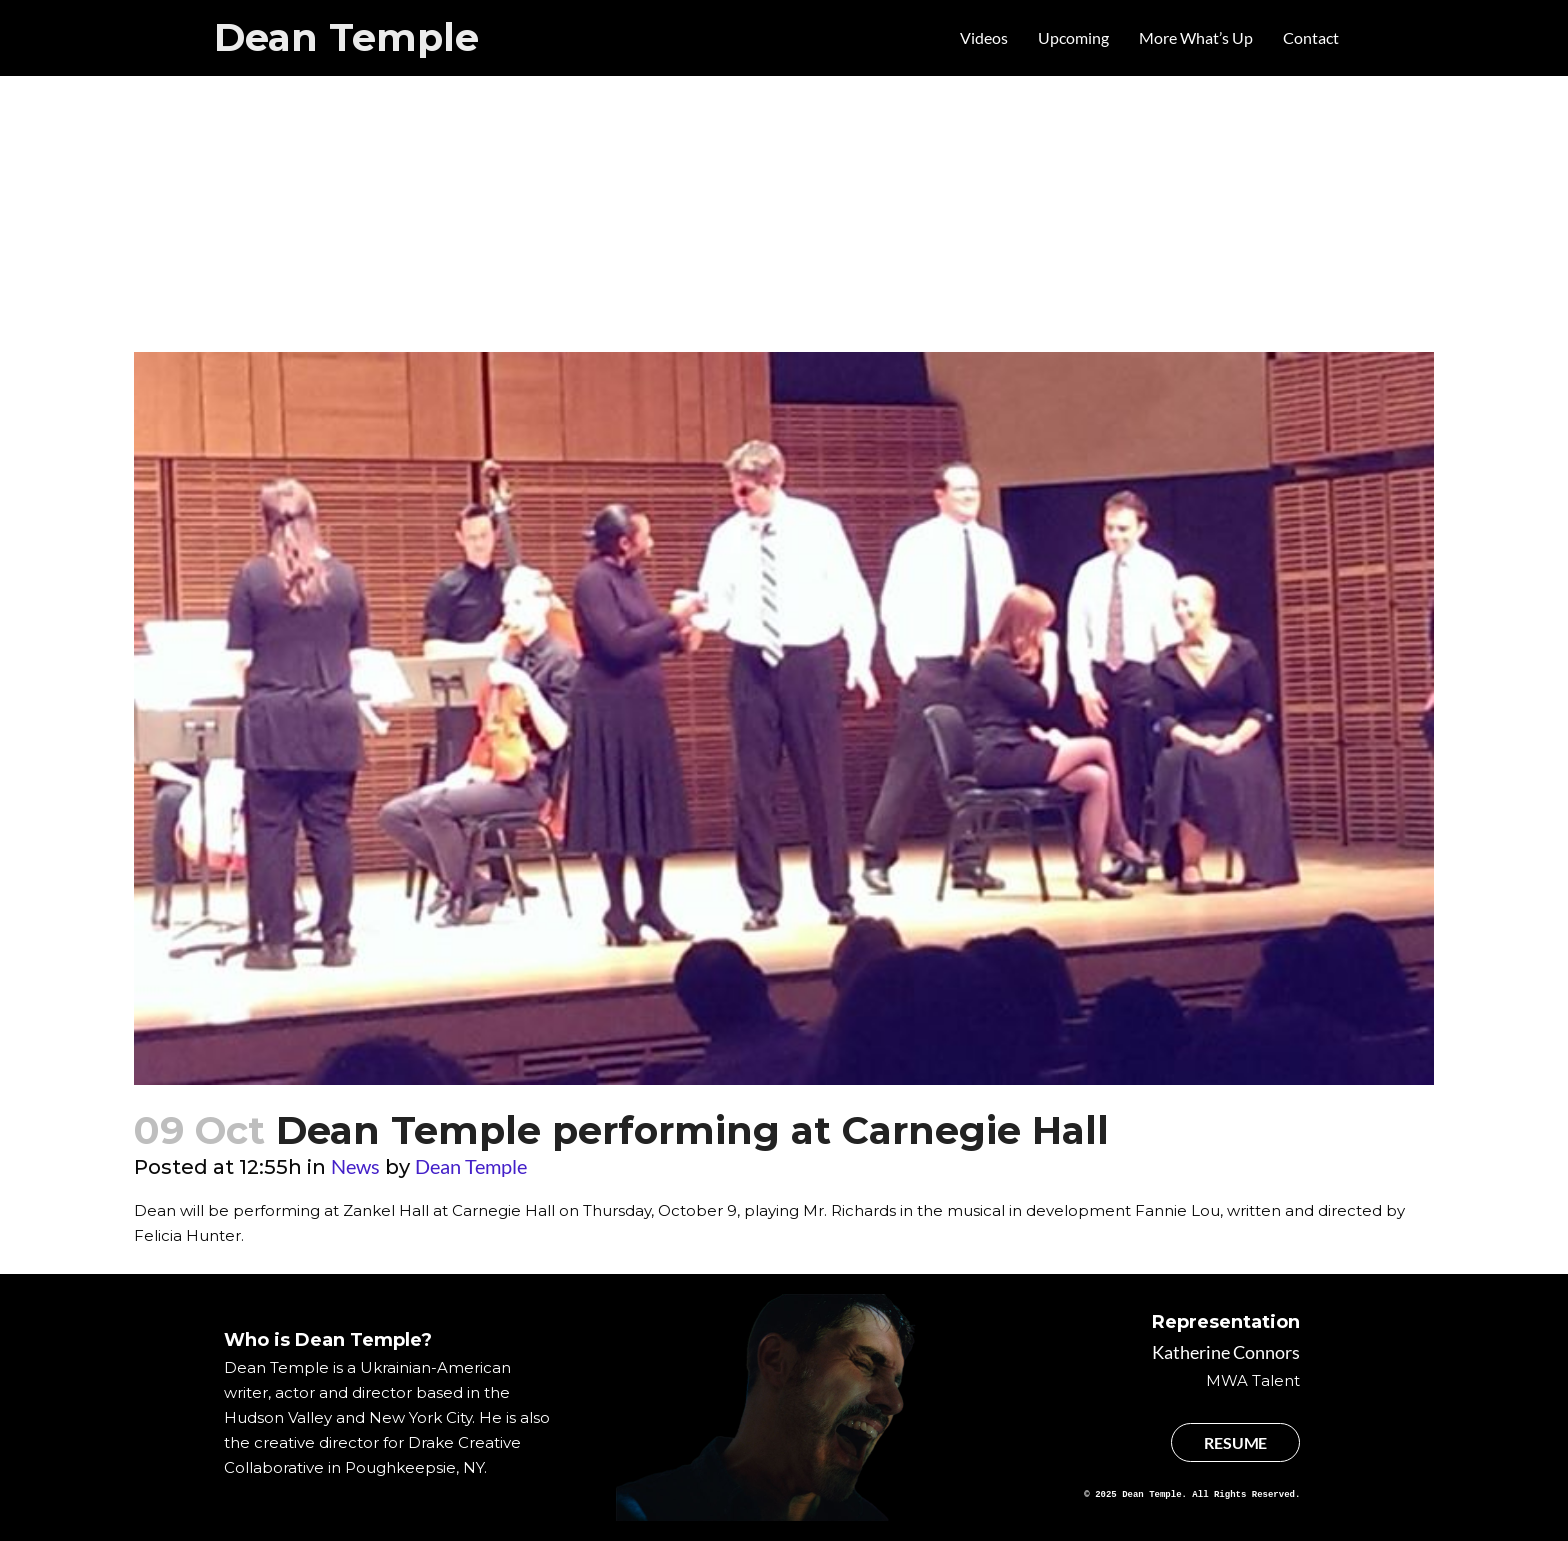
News (355, 1166)
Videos (984, 37)
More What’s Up (1196, 37)
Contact (1311, 37)
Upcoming (1073, 37)
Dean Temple (346, 37)
